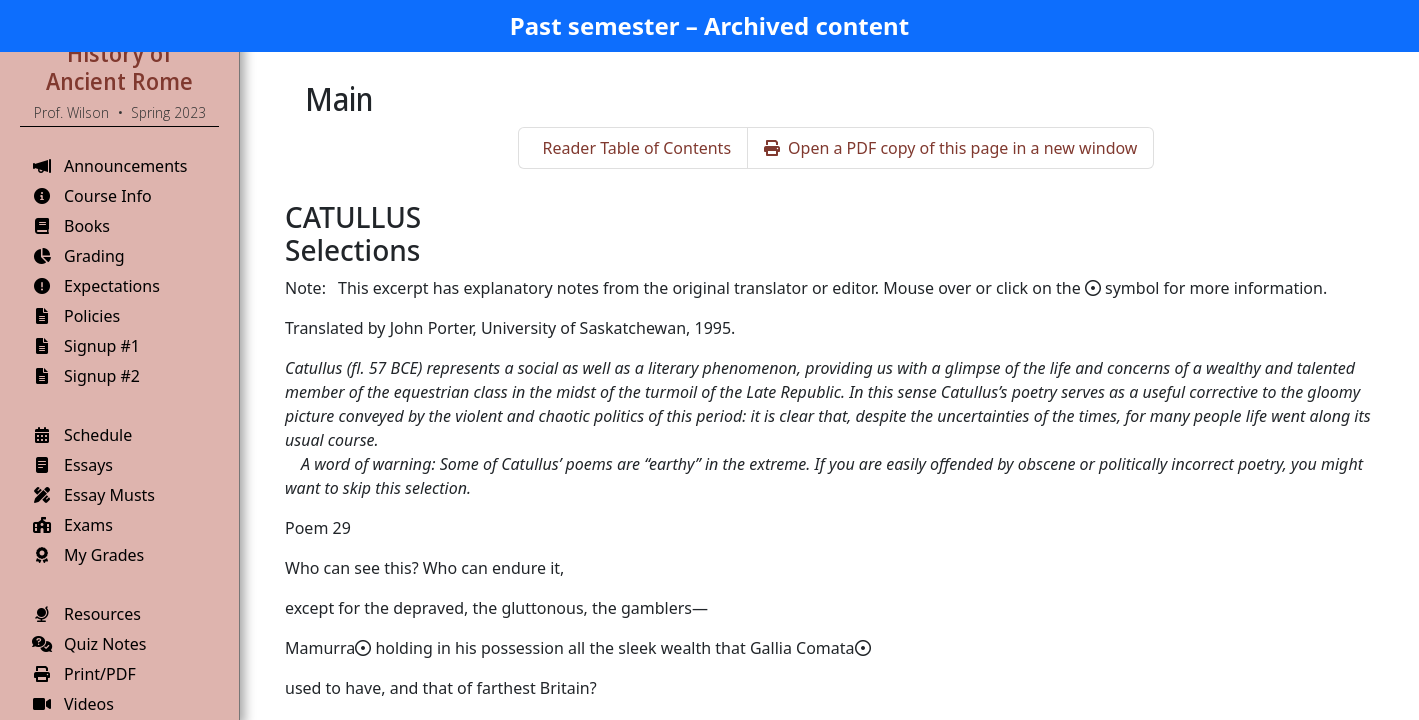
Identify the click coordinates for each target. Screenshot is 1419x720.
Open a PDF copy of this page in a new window (950, 148)
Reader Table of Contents (637, 148)
